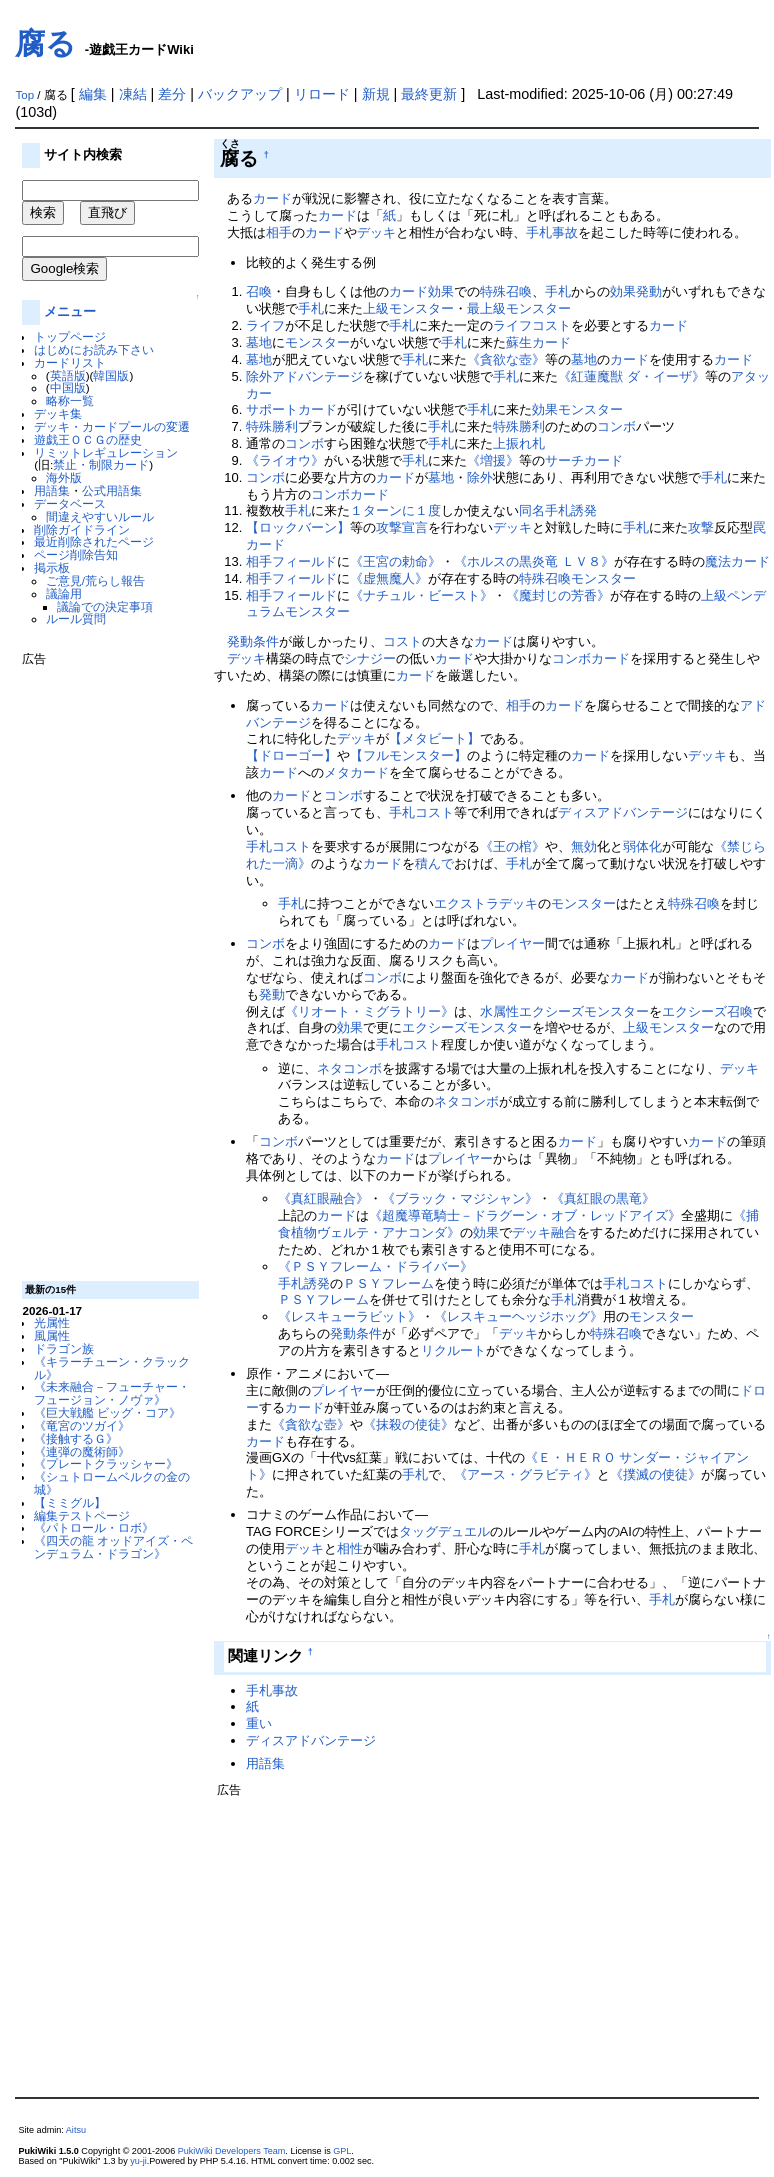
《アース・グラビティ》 (525, 1474)
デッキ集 (58, 413)
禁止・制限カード (101, 464)
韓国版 (111, 375)
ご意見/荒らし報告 (95, 580)
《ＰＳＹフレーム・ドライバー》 (375, 1266)
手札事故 (552, 232)
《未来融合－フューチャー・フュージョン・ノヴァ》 (112, 1393)
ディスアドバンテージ (623, 812)
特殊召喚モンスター (577, 578)
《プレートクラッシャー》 (106, 1463)
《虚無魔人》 (389, 578)
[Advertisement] (102, 966)
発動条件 (253, 641)
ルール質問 (76, 618)
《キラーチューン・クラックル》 (112, 1368)
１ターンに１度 (395, 510)
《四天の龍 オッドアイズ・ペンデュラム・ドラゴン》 (113, 1547)
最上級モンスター (519, 308)
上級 (714, 595)
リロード (322, 94)
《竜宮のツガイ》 (82, 1425)
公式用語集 (112, 490)
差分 (172, 94)
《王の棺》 (512, 846)
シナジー (370, 658)
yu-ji (138, 2161)
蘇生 (519, 342)
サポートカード (291, 409)
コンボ (616, 426)
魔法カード (737, 561)
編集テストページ (82, 1515)
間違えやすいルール (100, 516)
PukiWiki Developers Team (232, 2151)
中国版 (68, 387)
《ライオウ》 (285, 460)
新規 (376, 94)
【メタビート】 (434, 738)
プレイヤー (512, 943)
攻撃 (701, 527)
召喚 (259, 291)
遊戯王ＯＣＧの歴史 (88, 439)
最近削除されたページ (94, 541)
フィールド (304, 561)
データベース (70, 503)
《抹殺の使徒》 (408, 1424)
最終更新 (429, 94)
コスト (402, 641)
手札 (558, 291)
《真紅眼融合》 (323, 1198)
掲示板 (52, 567)
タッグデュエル (444, 1531)
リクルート (453, 1350)
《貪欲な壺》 (506, 359)
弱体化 (642, 846)
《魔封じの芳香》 (558, 595)
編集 (93, 94)
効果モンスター (577, 409)
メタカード (356, 772)
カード (272, 198)
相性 (350, 1548)
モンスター (317, 342)
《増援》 (493, 460)
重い (259, 1723)
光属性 (52, 1322)
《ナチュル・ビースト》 (421, 595)
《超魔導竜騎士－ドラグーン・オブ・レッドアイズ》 (525, 1215)
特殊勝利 (272, 426)
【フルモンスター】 (408, 755)
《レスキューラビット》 (349, 1316)
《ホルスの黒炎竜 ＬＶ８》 (534, 561)
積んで (434, 863)
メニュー (70, 311)
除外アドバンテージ (304, 376)
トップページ (70, 336)
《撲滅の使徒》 (655, 1474)
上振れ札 (519, 443)
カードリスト (70, 362)
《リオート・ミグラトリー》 (369, 1011)
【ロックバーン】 (298, 527)
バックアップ (240, 94)
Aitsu (76, 2130)
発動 (649, 291)
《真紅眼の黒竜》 (603, 1198)
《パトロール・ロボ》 (94, 1527)
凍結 (133, 94)
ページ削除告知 (76, 554)
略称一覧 (70, 400)
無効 (584, 846)
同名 (532, 510)
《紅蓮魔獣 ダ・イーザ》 (631, 376)
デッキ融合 (544, 1232)
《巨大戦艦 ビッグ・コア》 (107, 1412)
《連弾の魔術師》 (82, 1451)
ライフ (265, 325)
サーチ (564, 460)
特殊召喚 (506, 291)
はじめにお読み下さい (94, 349)
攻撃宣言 (402, 527)
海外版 (64, 477)
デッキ (376, 232)
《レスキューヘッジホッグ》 (518, 1316)
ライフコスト (532, 325)
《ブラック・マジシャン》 (460, 1198)
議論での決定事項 (105, 606)
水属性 (499, 1011)
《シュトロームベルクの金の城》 (112, 1483)
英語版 (68, 375)
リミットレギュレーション (106, 452)
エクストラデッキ (486, 903)
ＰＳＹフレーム (388, 1283)
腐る (45, 43)
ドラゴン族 (64, 1348)
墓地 (259, 342)
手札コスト (421, 812)
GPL (342, 2151)
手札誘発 (571, 510)
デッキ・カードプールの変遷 (112, 426)
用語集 (52, 490)
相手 (279, 232)
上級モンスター (408, 308)
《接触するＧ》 (76, 1438)
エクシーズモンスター (584, 1011)
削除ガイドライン (82, 529)
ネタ (330, 1068)
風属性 (52, 1335)
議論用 (64, 593)
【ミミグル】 (70, 1502)
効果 (441, 291)
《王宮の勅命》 (395, 561)
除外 (480, 477)
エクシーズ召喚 (707, 1011)
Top (24, 95)
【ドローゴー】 (291, 755)
